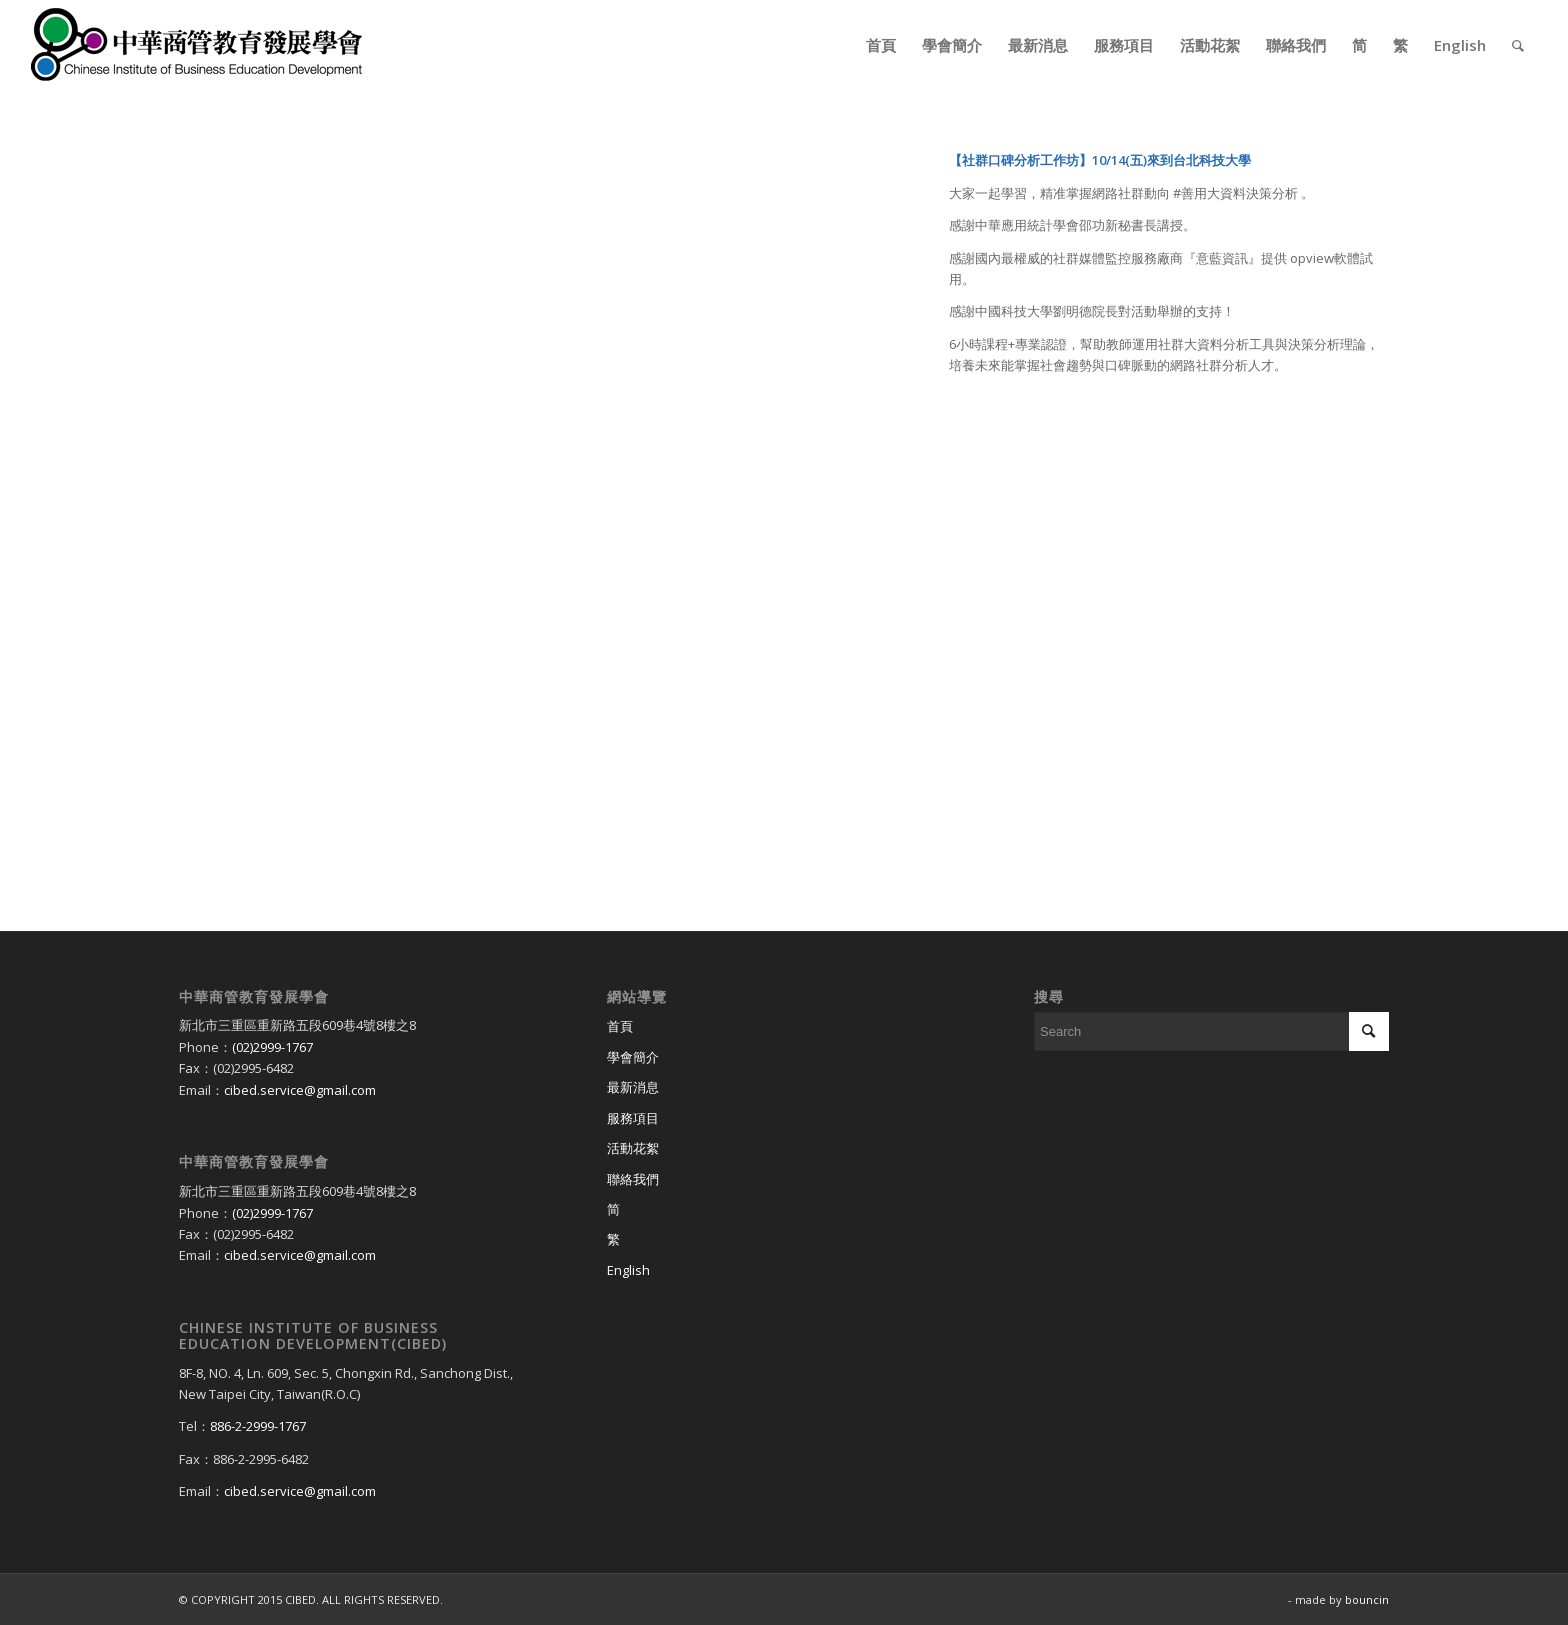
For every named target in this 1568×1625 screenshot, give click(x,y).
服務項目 (633, 1118)
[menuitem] (881, 45)
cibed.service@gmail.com (300, 1090)
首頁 (620, 1026)
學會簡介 (633, 1057)
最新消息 (633, 1087)
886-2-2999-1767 (258, 1426)
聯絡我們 (633, 1179)
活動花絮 (633, 1148)
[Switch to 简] (784, 1210)
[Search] (1518, 45)
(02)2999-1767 (272, 1047)
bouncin (1367, 1599)
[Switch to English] (784, 1271)
